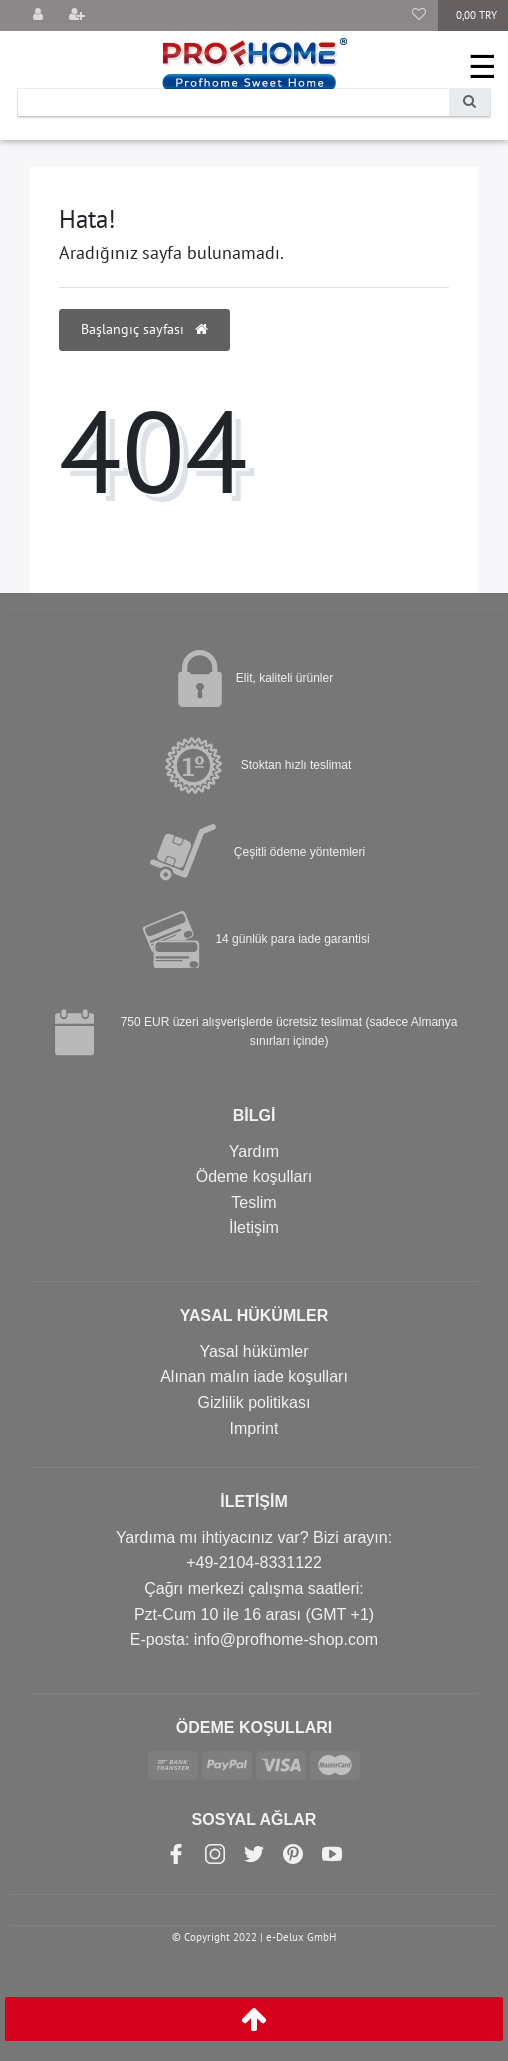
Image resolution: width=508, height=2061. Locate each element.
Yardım (254, 1151)
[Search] (469, 102)
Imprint (254, 1428)
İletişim (254, 1227)
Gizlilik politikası (254, 1402)
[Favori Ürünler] (419, 15)
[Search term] (233, 102)
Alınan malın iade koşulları (254, 1376)
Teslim (253, 1202)
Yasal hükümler (253, 1351)
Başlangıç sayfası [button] (144, 329)
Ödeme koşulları (254, 1176)
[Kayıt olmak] (77, 15)
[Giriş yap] (38, 15)
